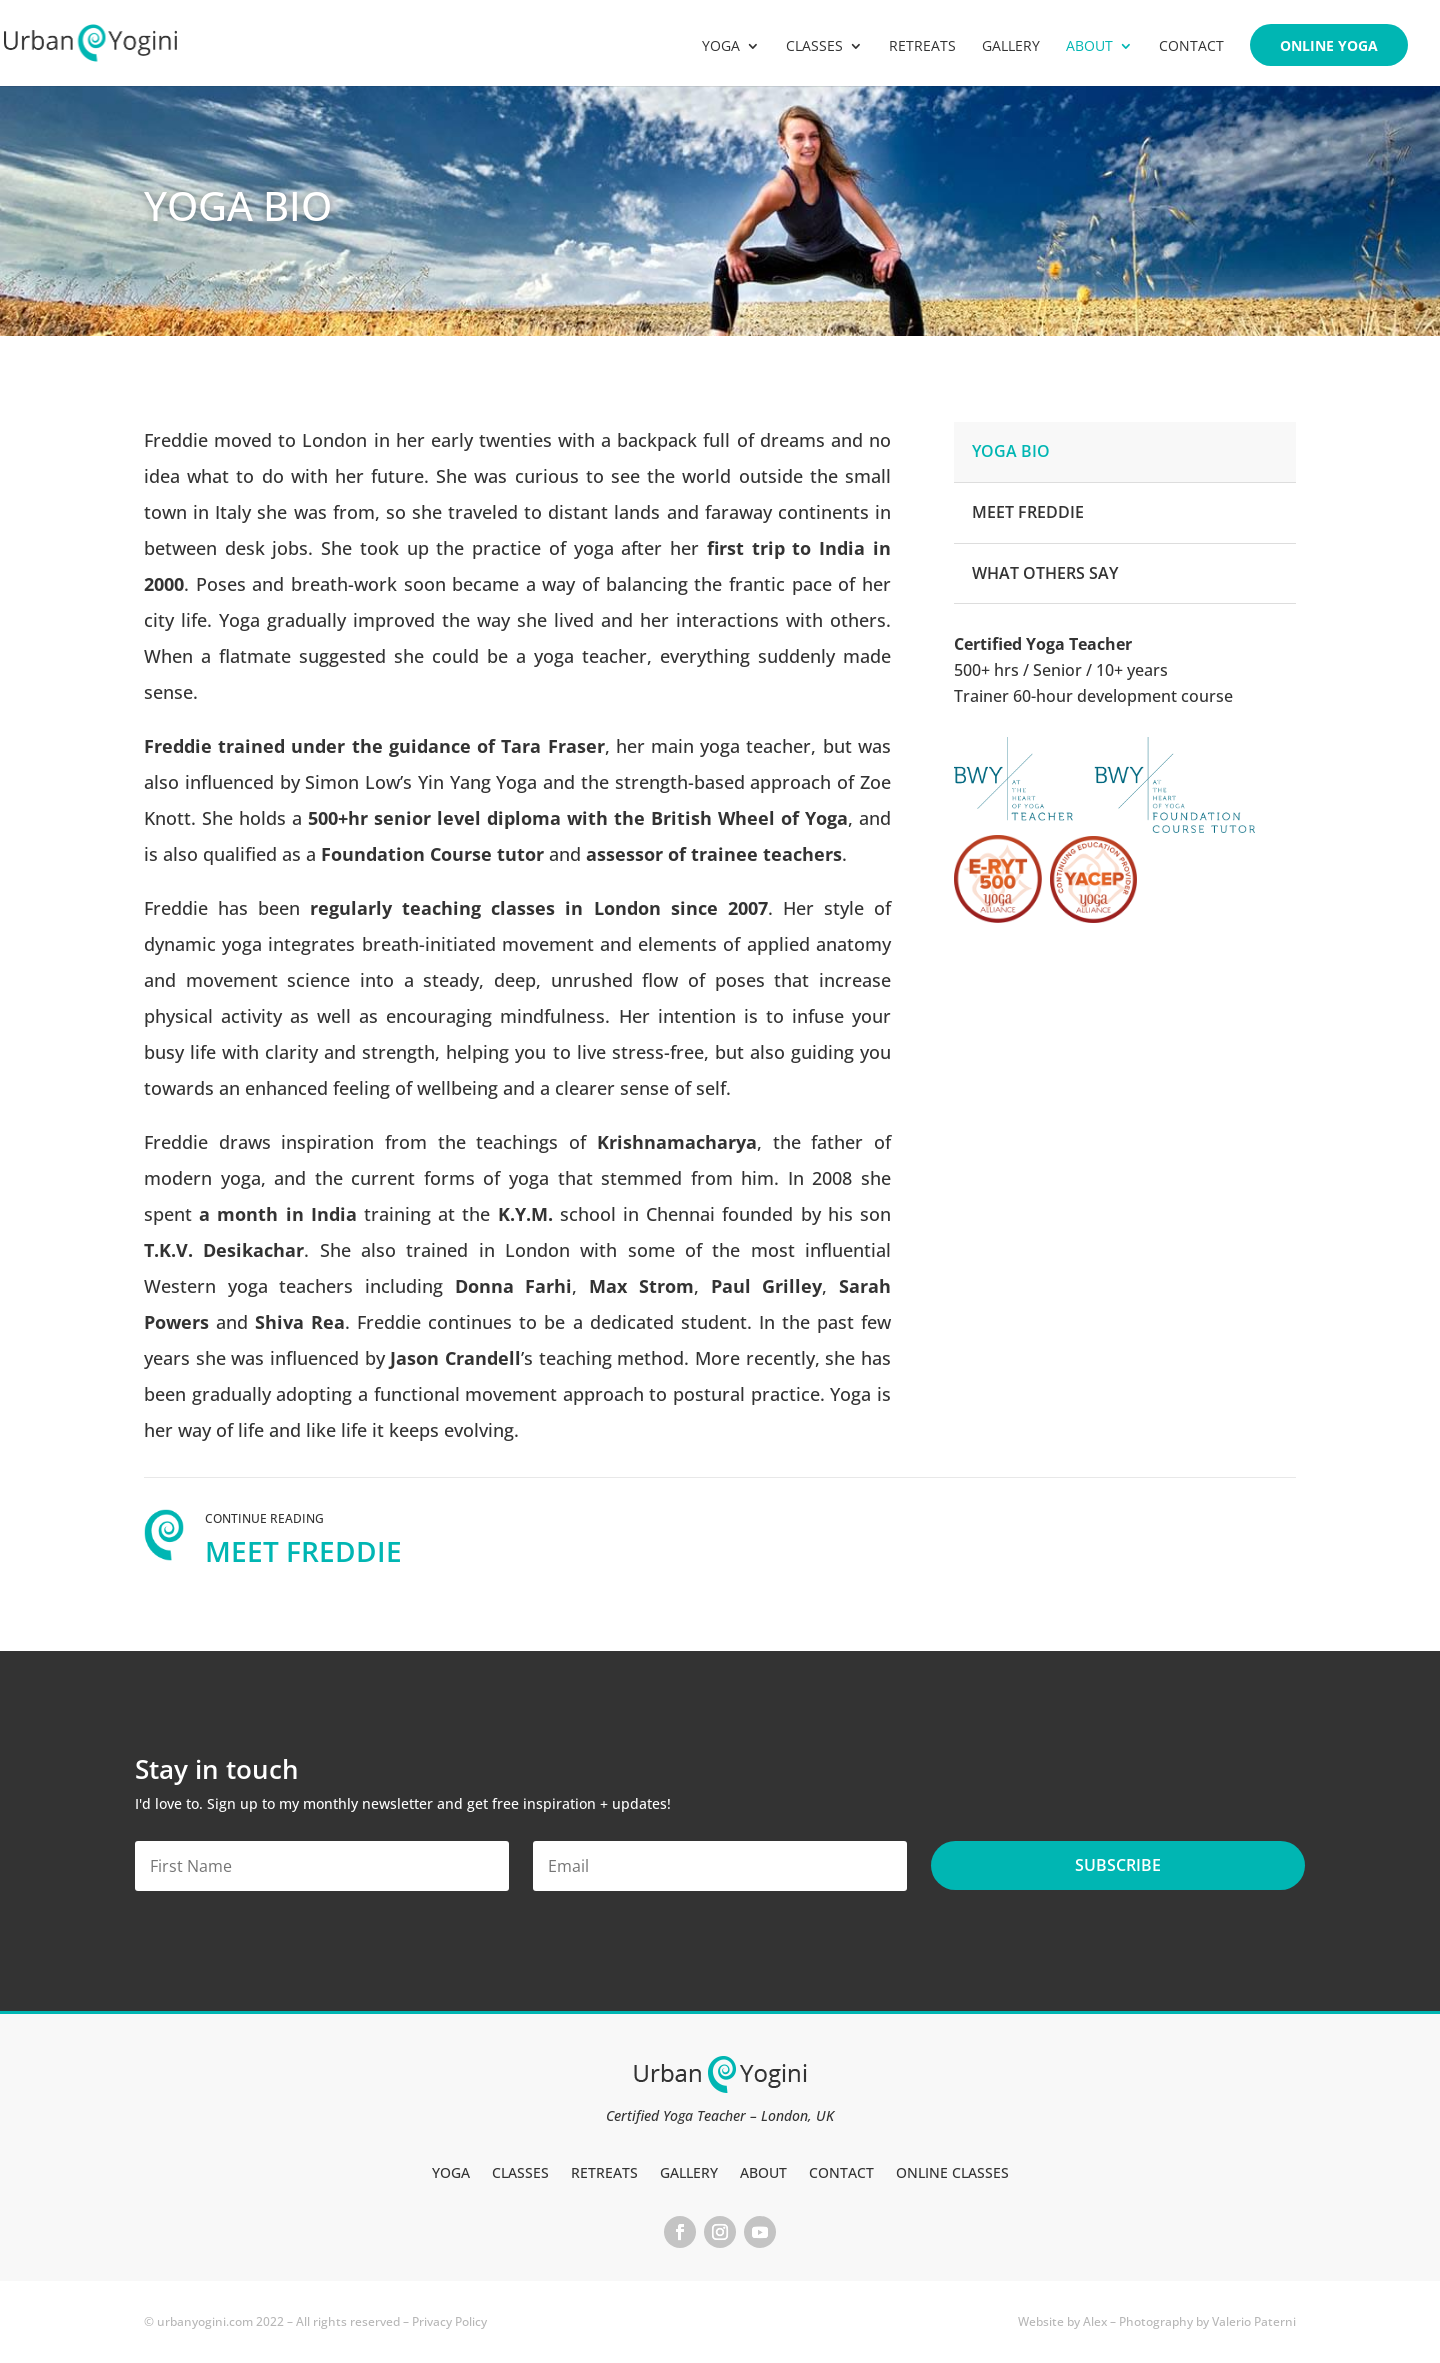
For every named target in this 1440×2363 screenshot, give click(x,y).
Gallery (1011, 47)
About (1089, 47)
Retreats (922, 47)
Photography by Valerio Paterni (1207, 2321)
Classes (814, 47)
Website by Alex (1062, 2321)
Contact (1191, 47)
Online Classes (952, 2171)
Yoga (721, 47)
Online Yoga (1329, 47)
